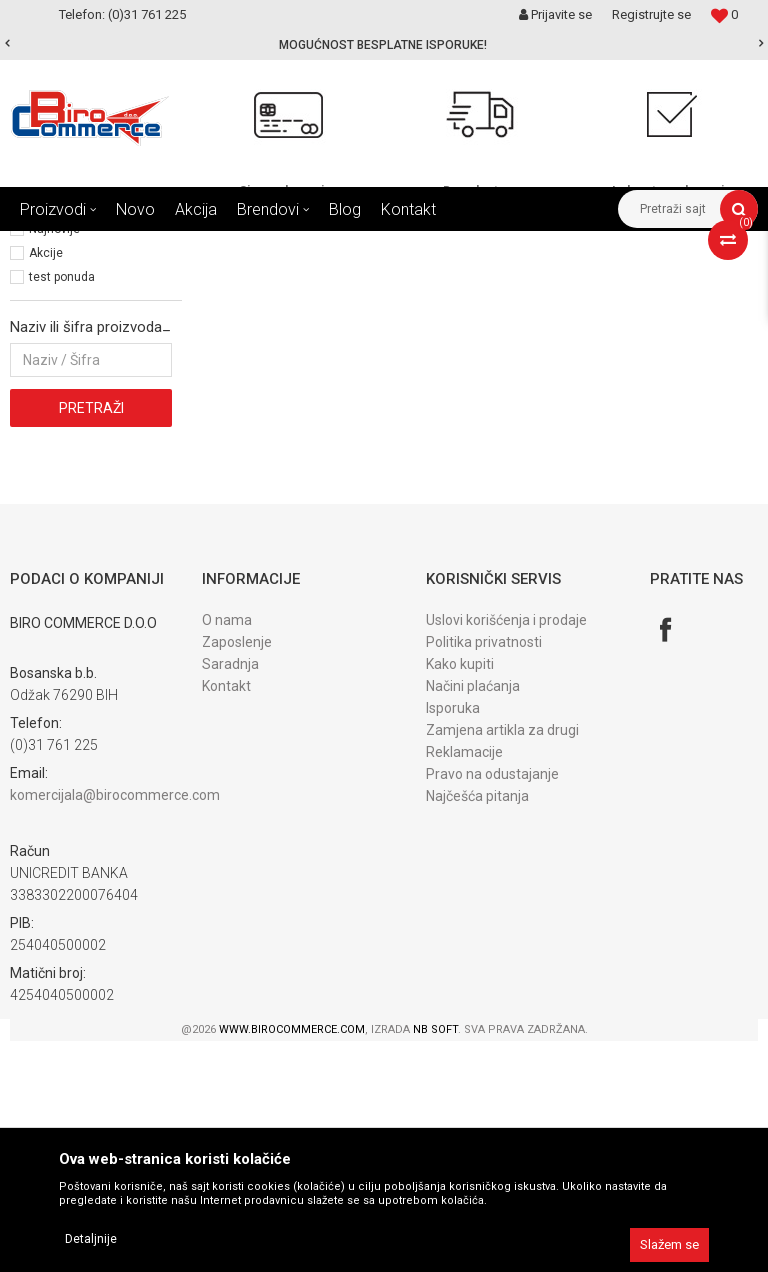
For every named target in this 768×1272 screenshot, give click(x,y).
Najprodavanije (70, 436)
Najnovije (54, 460)
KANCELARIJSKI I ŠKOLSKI (255, 246)
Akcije (46, 484)
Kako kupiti (460, 895)
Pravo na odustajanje (492, 1005)
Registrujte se (651, 14)
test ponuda (62, 508)
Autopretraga (398, 283)
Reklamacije (464, 983)
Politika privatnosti (484, 873)
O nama (227, 851)
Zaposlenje (237, 873)
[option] (384, 45)
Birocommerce (51, 246)
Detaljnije (91, 1239)
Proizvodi (138, 246)
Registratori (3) (57, 331)
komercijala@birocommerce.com (115, 1026)
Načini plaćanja (473, 917)
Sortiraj (483, 283)
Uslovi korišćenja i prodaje (506, 851)
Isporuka (453, 939)
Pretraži (91, 639)
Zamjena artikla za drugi (502, 961)
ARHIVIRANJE (384, 246)
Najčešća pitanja (477, 1027)
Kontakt (226, 917)
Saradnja (230, 895)
